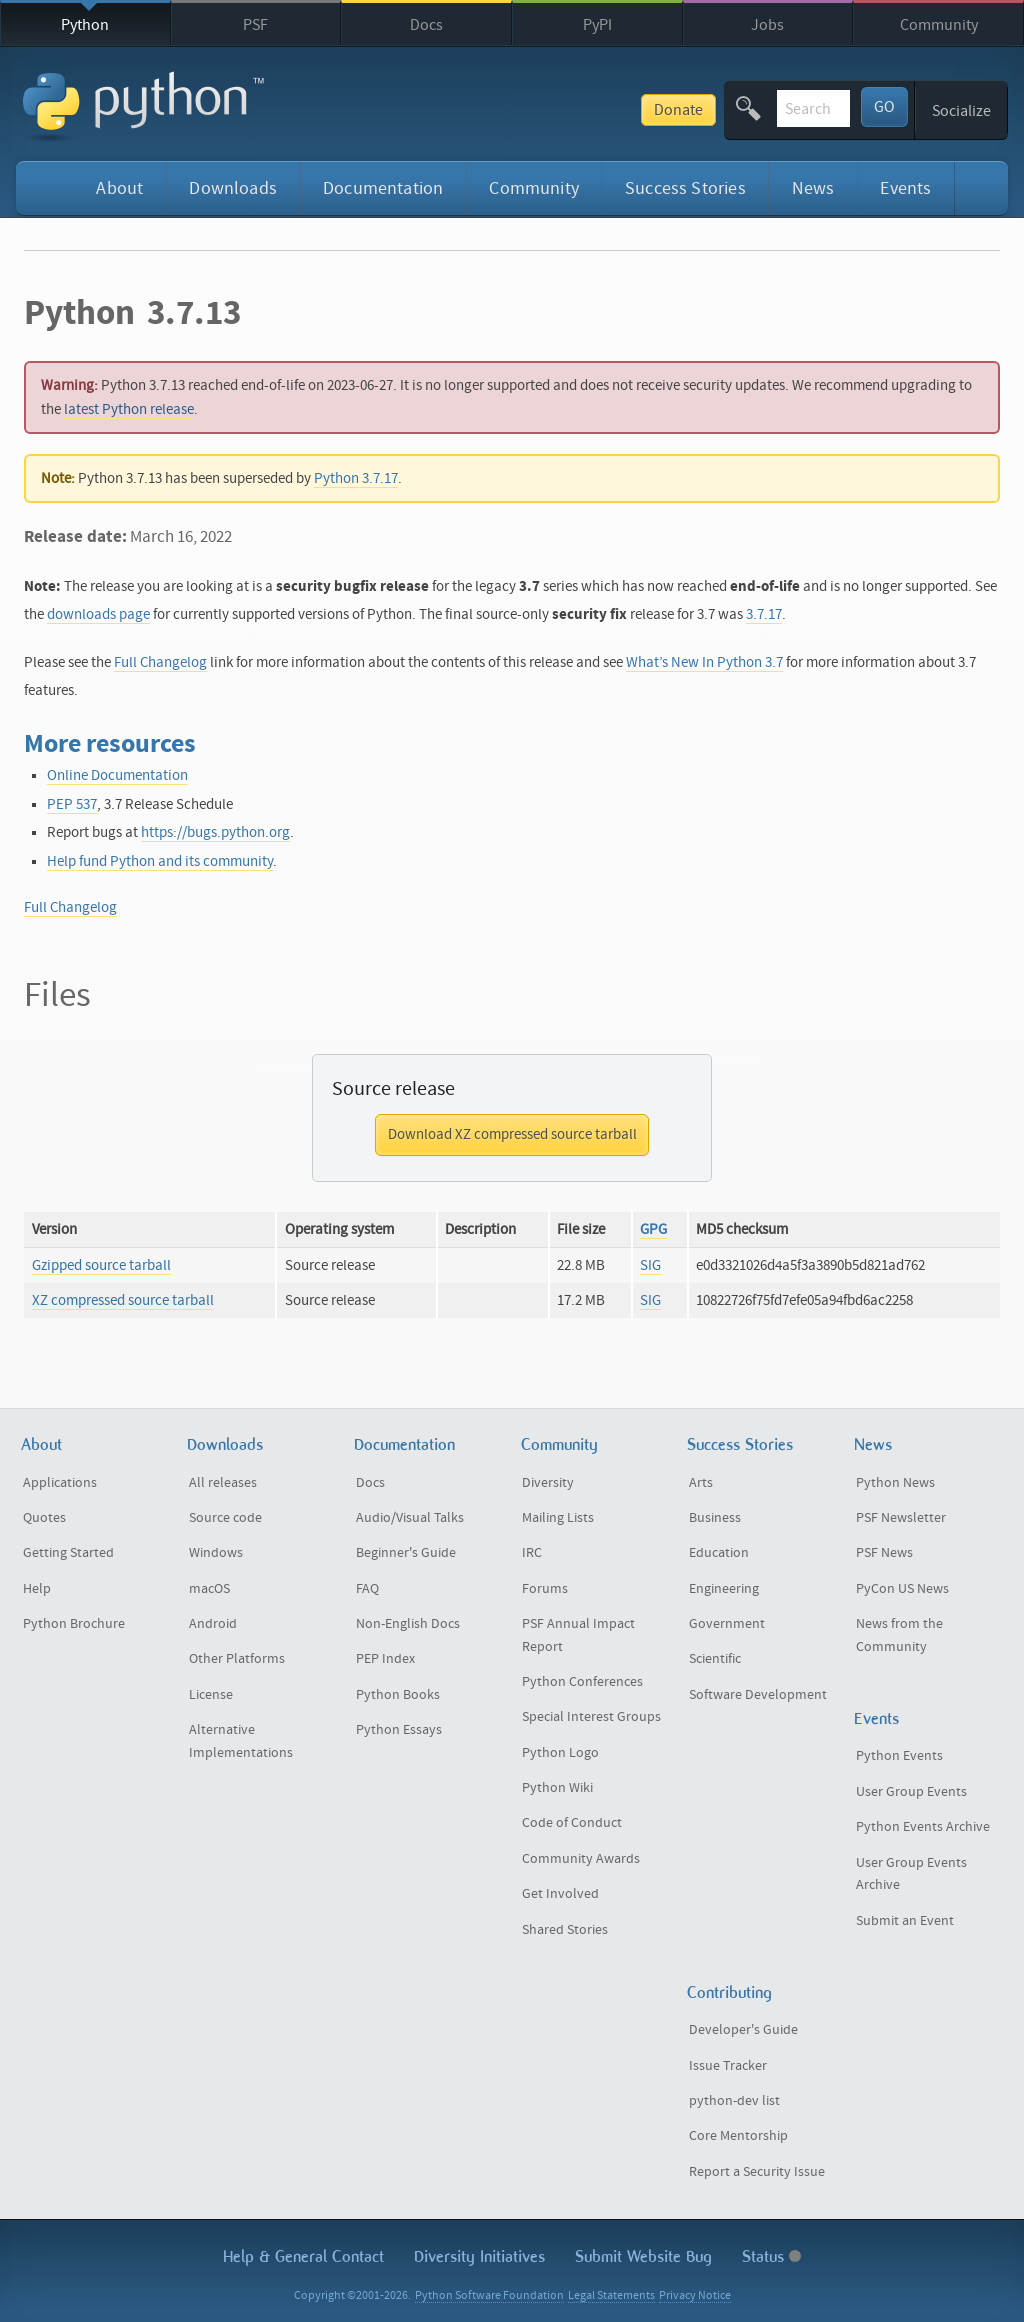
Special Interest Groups (591, 1717)
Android (213, 1624)
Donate (527, 110)
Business (715, 1518)
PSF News (884, 1553)
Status (771, 2256)
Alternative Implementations (241, 1741)
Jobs (767, 25)
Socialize (961, 111)
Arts (701, 1483)
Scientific (715, 1659)
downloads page (98, 614)
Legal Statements (611, 2295)
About (119, 188)
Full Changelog (160, 662)
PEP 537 (72, 804)
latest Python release (129, 409)
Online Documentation (117, 775)
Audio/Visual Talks (410, 1518)
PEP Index (385, 1659)
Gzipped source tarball (101, 1265)
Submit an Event (905, 1921)
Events (905, 188)
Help (37, 1589)
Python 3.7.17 (356, 478)
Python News (895, 1483)
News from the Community (899, 1635)
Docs (426, 25)
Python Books (398, 1695)
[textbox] (738, 108)
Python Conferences (582, 1682)
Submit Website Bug (643, 2256)
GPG (653, 1229)
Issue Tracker (728, 2066)
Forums (545, 1589)
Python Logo (560, 1753)
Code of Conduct (572, 1823)
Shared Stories (565, 1930)
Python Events (899, 1756)
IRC (532, 1553)
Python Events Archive (923, 1827)
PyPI (597, 25)
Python (85, 25)
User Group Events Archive (911, 1874)
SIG (650, 1265)
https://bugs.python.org (215, 832)
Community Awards (581, 1859)
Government (727, 1624)
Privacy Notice (695, 2295)
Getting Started (68, 1553)
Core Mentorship (738, 2136)
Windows (216, 1553)
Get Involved (560, 1894)
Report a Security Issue (757, 2172)
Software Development (758, 1695)
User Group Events (911, 1792)
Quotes (44, 1518)
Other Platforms (237, 1659)
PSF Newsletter (901, 1518)
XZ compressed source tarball (123, 1300)
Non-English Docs (408, 1624)
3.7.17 (764, 614)
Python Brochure (74, 1624)
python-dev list (734, 2101)
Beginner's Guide (406, 1553)
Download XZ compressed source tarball (512, 1134)
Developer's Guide (743, 2030)
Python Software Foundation (489, 2295)
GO (884, 107)
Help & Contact (303, 2256)
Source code (225, 1518)
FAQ (367, 1589)
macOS (209, 1589)
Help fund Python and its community (160, 861)
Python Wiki (557, 1788)
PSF (255, 25)
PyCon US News (902, 1589)
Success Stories (685, 188)
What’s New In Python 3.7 (704, 662)
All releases (223, 1483)
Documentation (383, 188)
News (813, 188)
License (211, 1695)
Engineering (724, 1589)
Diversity (548, 1483)
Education (719, 1553)
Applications (60, 1483)
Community (939, 25)
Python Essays (399, 1730)
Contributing (729, 1992)
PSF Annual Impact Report (578, 1635)
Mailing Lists (558, 1518)
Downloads (233, 188)
